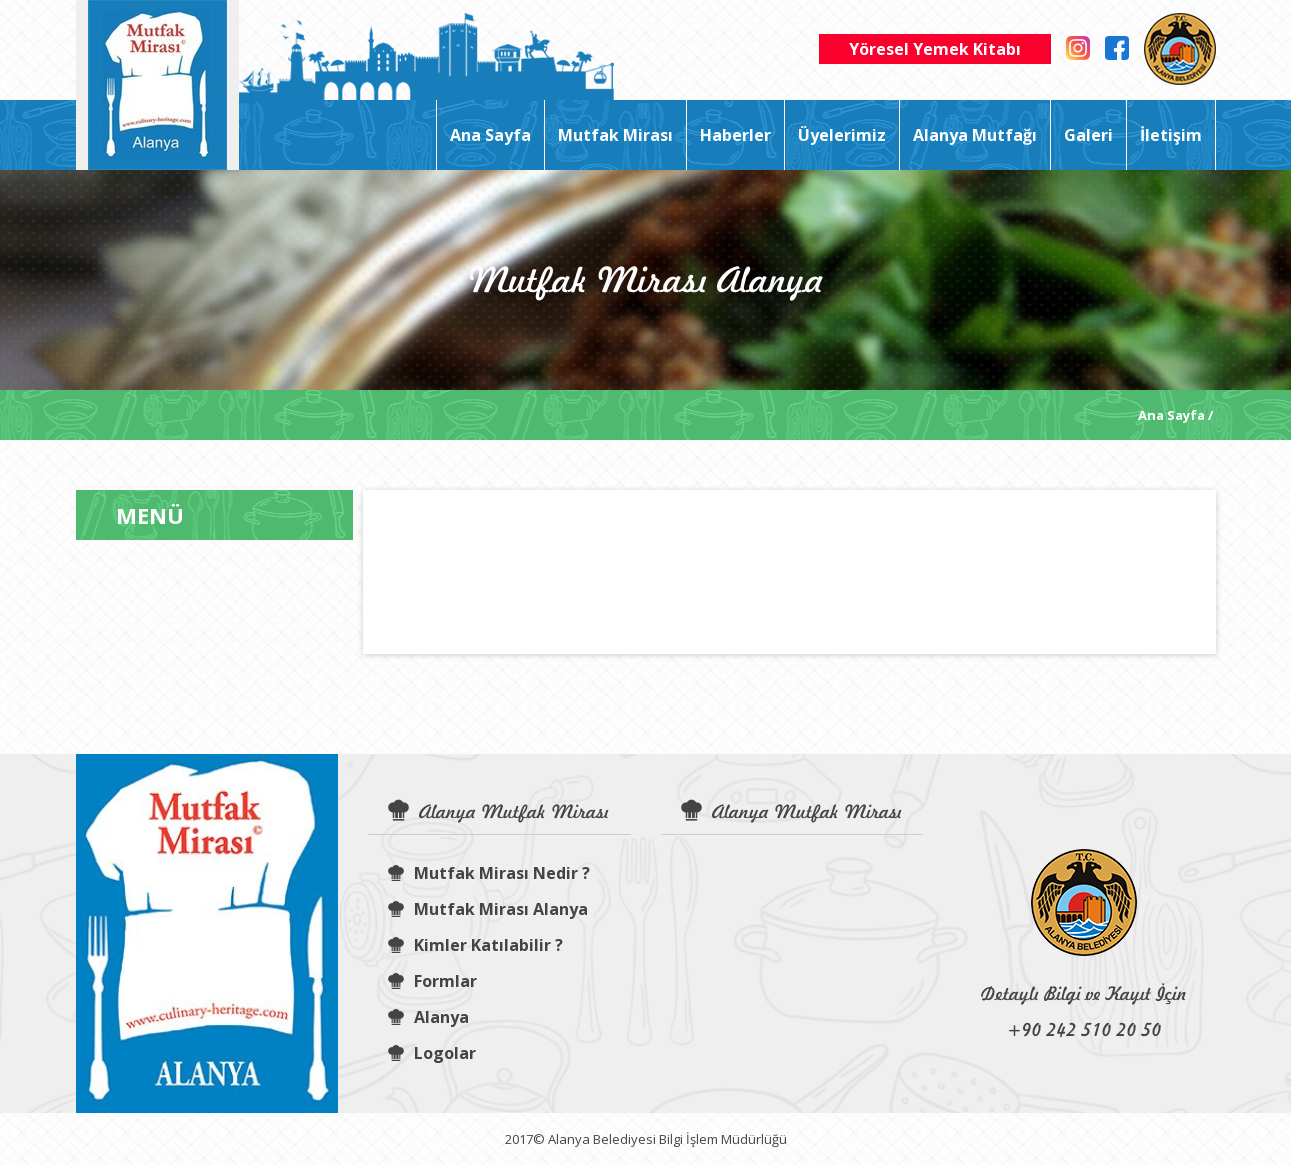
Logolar (432, 1053)
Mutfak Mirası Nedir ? (489, 873)
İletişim (1171, 135)
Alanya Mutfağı (975, 135)
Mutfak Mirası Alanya (488, 909)
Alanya (428, 1017)
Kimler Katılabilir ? (475, 945)
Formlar (432, 981)
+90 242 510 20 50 (1084, 1029)
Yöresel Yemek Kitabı (935, 49)
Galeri (1088, 135)
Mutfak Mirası (615, 135)
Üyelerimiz (842, 135)
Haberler (735, 135)
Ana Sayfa (490, 135)
